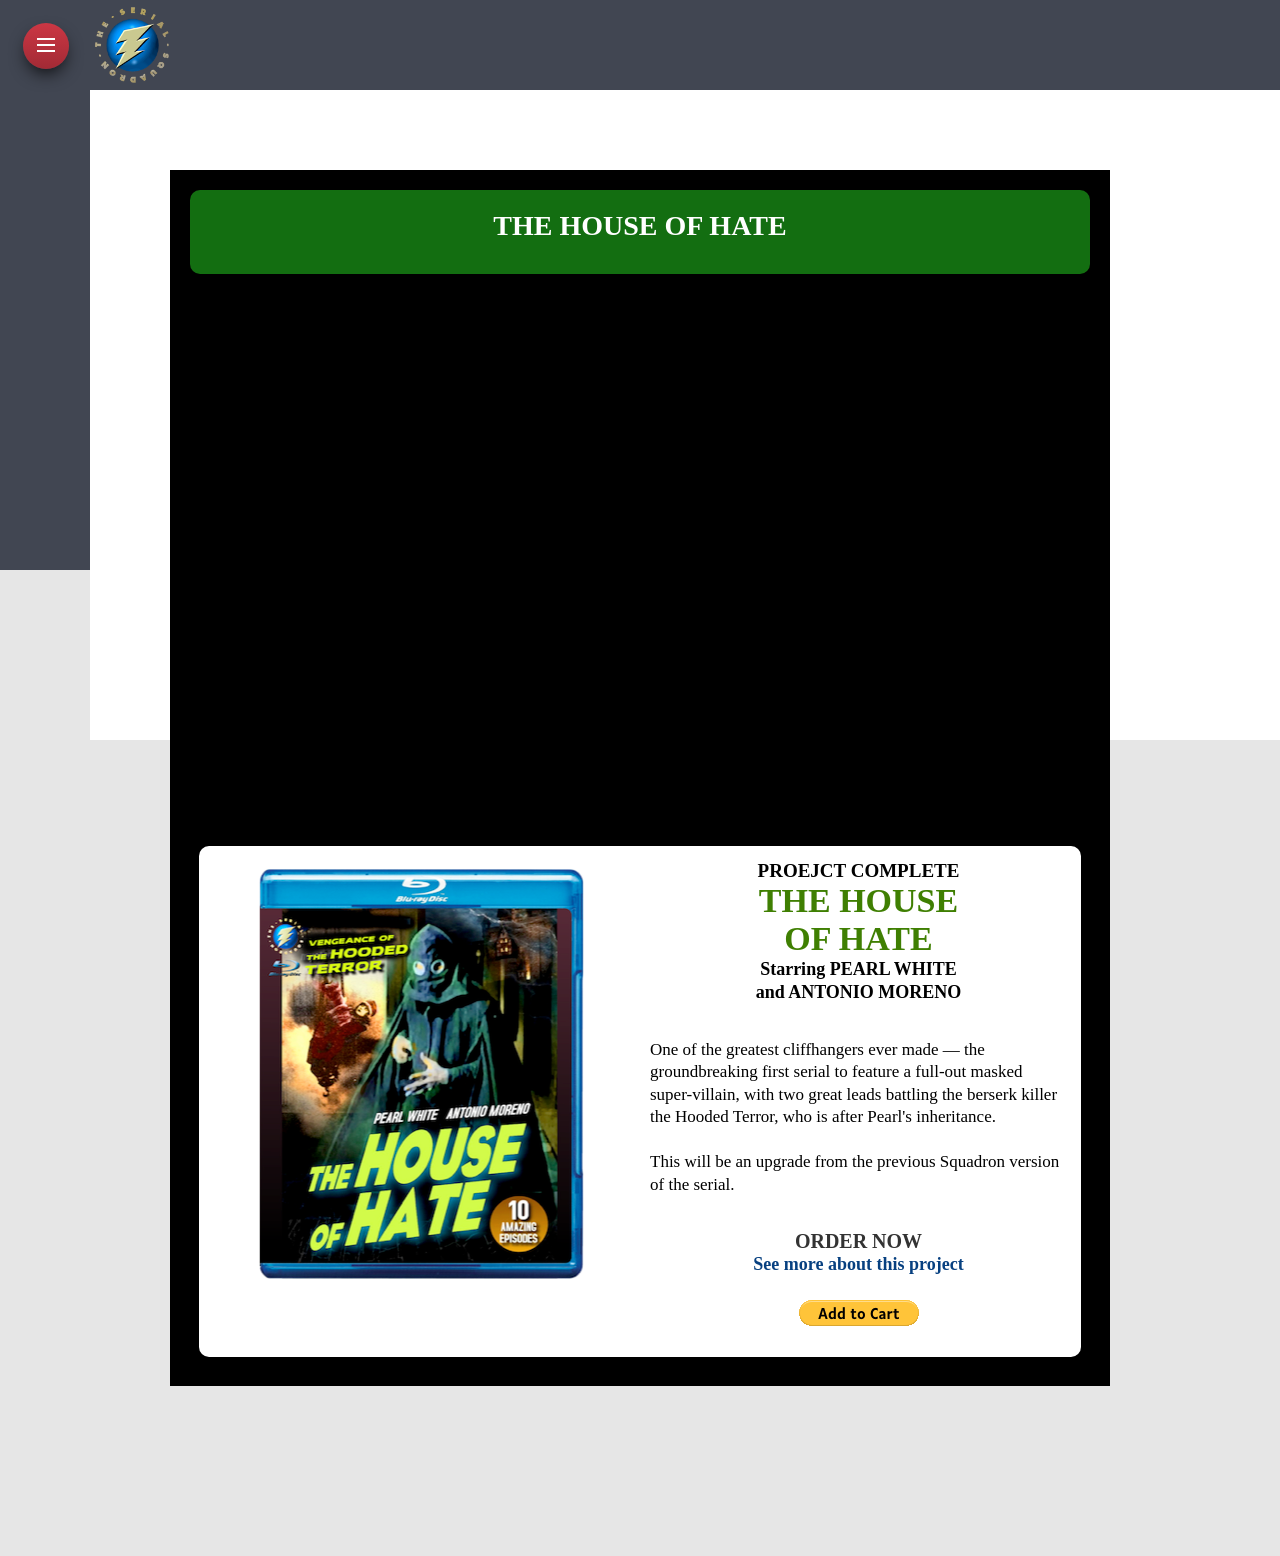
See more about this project (858, 1264)
